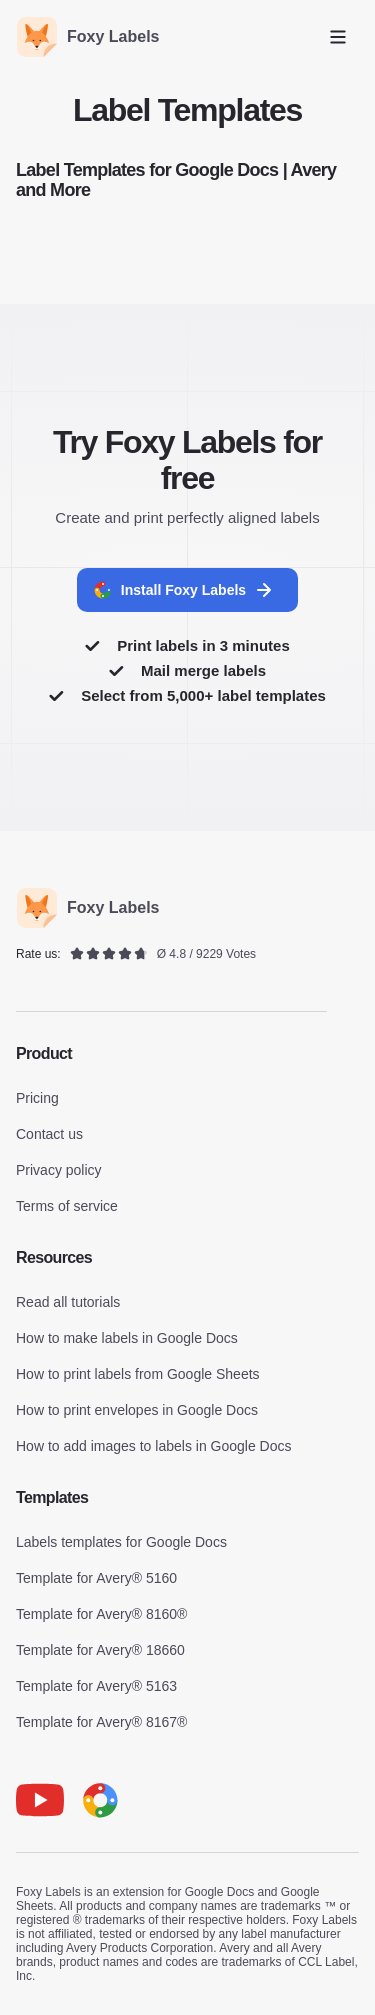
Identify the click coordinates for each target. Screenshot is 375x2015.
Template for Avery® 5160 (96, 1578)
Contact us (49, 1134)
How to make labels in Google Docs (127, 1338)
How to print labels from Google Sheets (138, 1374)
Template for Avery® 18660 (100, 1650)
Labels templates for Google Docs (121, 1542)
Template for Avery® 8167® (101, 1722)
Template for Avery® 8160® (101, 1614)
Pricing (37, 1098)
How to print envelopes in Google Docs (137, 1410)
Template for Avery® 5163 (96, 1686)
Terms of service (67, 1206)
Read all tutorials (68, 1302)
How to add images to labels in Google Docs (153, 1446)
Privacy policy (59, 1170)
